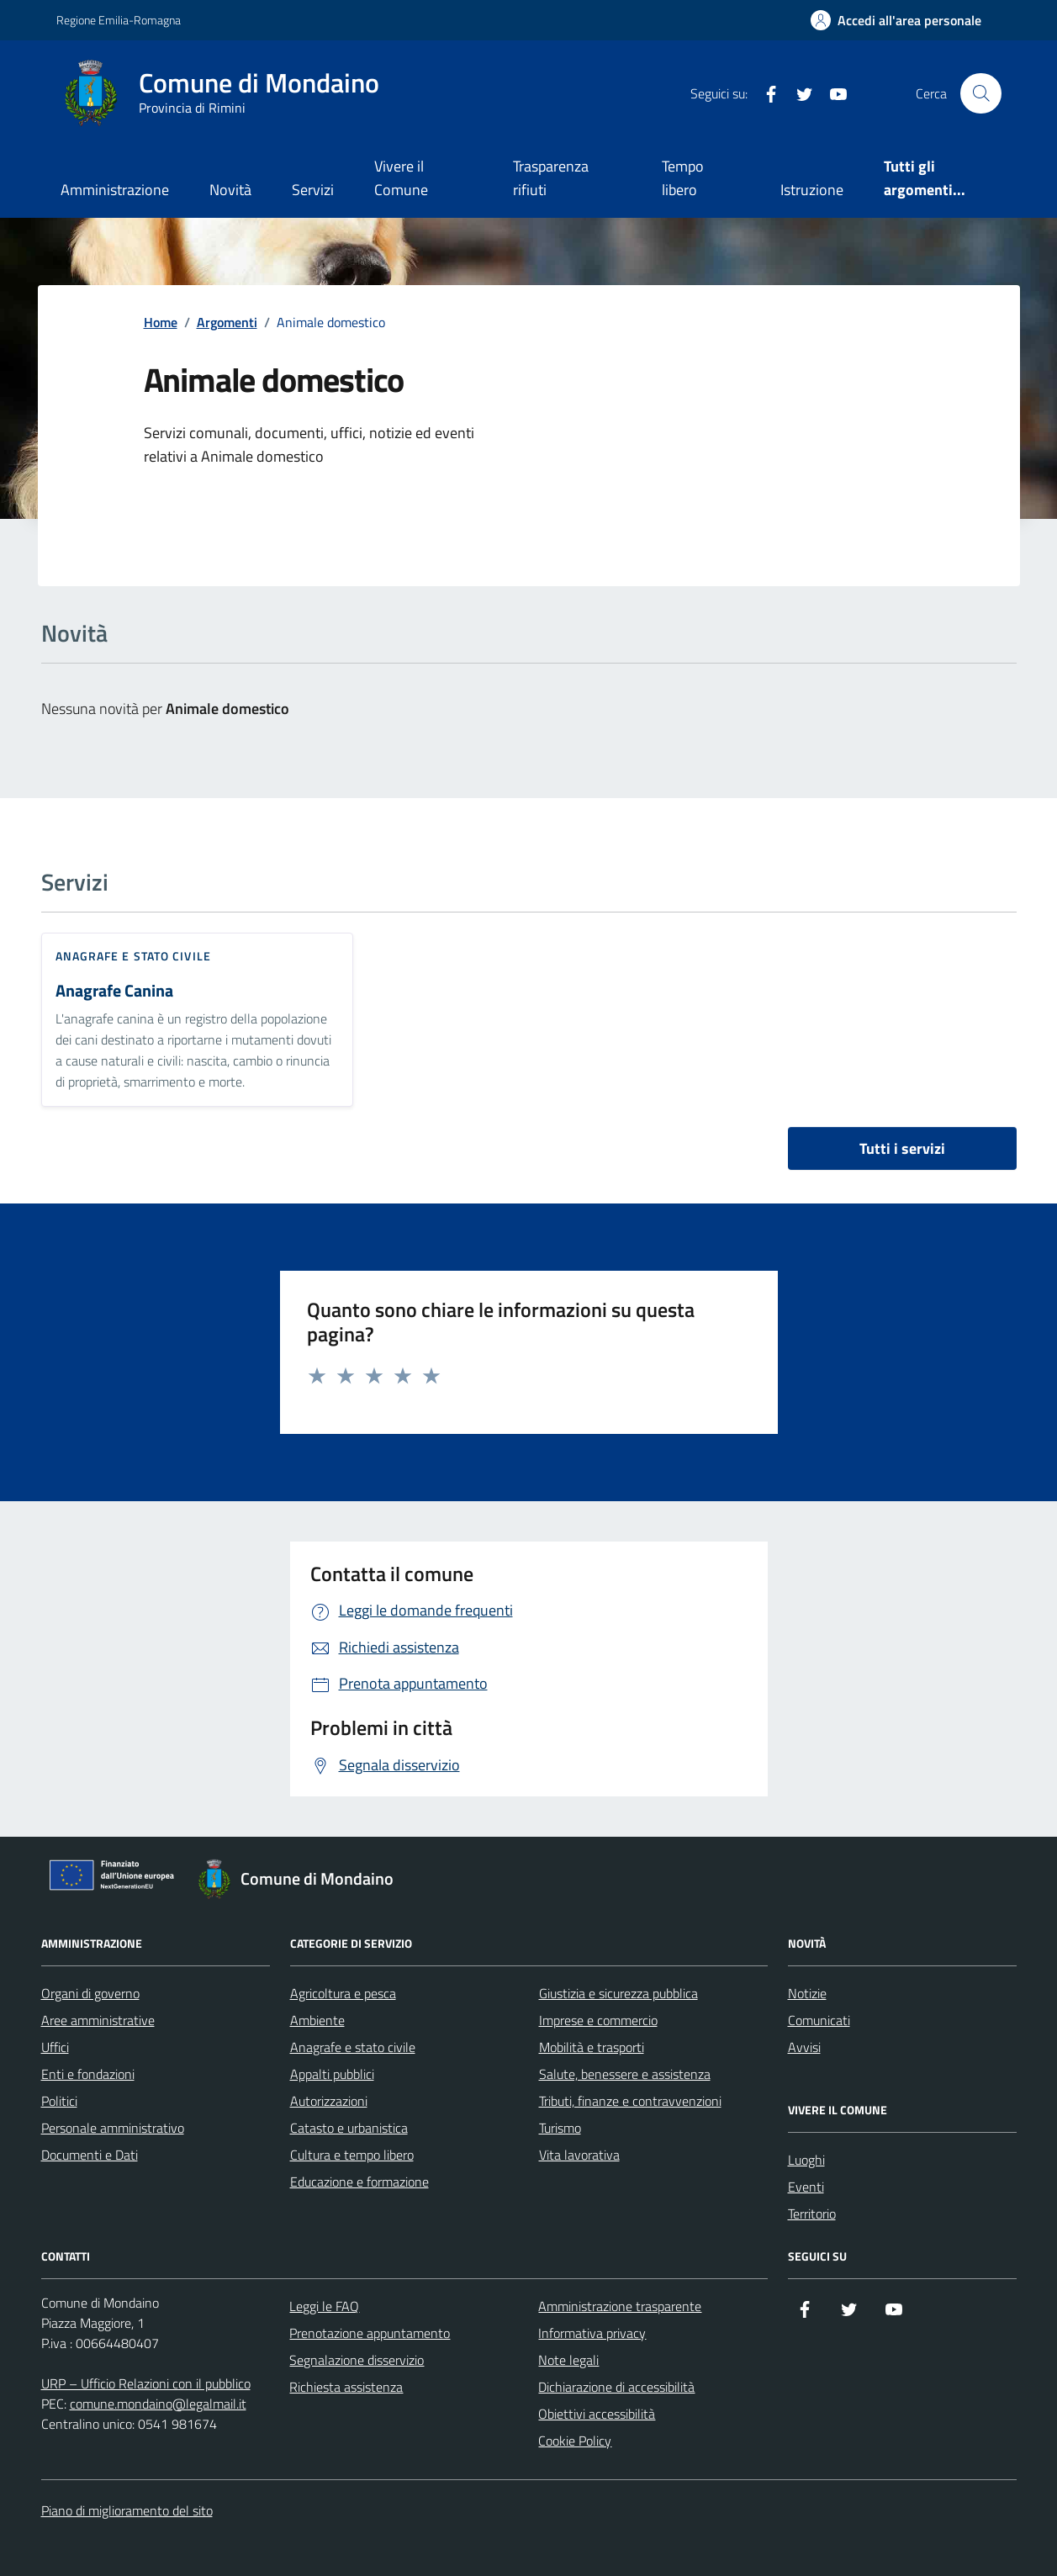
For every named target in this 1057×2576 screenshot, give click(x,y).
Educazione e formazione (359, 2181)
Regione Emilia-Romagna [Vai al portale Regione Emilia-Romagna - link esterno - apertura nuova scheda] (118, 20)
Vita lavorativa (579, 2155)
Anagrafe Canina (114, 991)
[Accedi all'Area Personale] (896, 20)
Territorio (812, 2213)
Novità (230, 189)
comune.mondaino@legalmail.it (158, 2404)
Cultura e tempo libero (352, 2155)
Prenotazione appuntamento (369, 2333)
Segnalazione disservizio (356, 2360)
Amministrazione (115, 189)
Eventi (806, 2187)
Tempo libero (683, 178)
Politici (59, 2101)
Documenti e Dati (89, 2155)
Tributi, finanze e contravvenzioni (630, 2101)
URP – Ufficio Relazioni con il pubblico (146, 2383)
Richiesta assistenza (346, 2387)
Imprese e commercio (598, 2020)
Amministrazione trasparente (619, 2306)
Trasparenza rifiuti (551, 178)
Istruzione (811, 189)
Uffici (55, 2047)
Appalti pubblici (332, 2074)
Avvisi (804, 2047)
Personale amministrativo (112, 2128)
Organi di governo (90, 1993)
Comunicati (819, 2020)
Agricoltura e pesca (343, 1993)
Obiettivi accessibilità (596, 2414)
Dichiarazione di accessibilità (616, 2387)
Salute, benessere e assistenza (625, 2074)
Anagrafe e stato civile (133, 956)
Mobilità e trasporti (591, 2047)
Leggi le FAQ (324, 2306)
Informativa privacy (592, 2333)
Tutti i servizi (902, 1148)
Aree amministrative (98, 2020)
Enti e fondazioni (88, 2074)
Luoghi (806, 2160)
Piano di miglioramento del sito (127, 2510)
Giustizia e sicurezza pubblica (618, 1993)
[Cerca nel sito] (980, 93)
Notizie (807, 1993)
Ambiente (317, 2020)
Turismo (560, 2128)
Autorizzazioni (328, 2101)
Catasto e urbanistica (349, 2128)
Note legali (568, 2360)
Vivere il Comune (401, 178)
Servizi (313, 189)
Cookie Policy (574, 2441)
